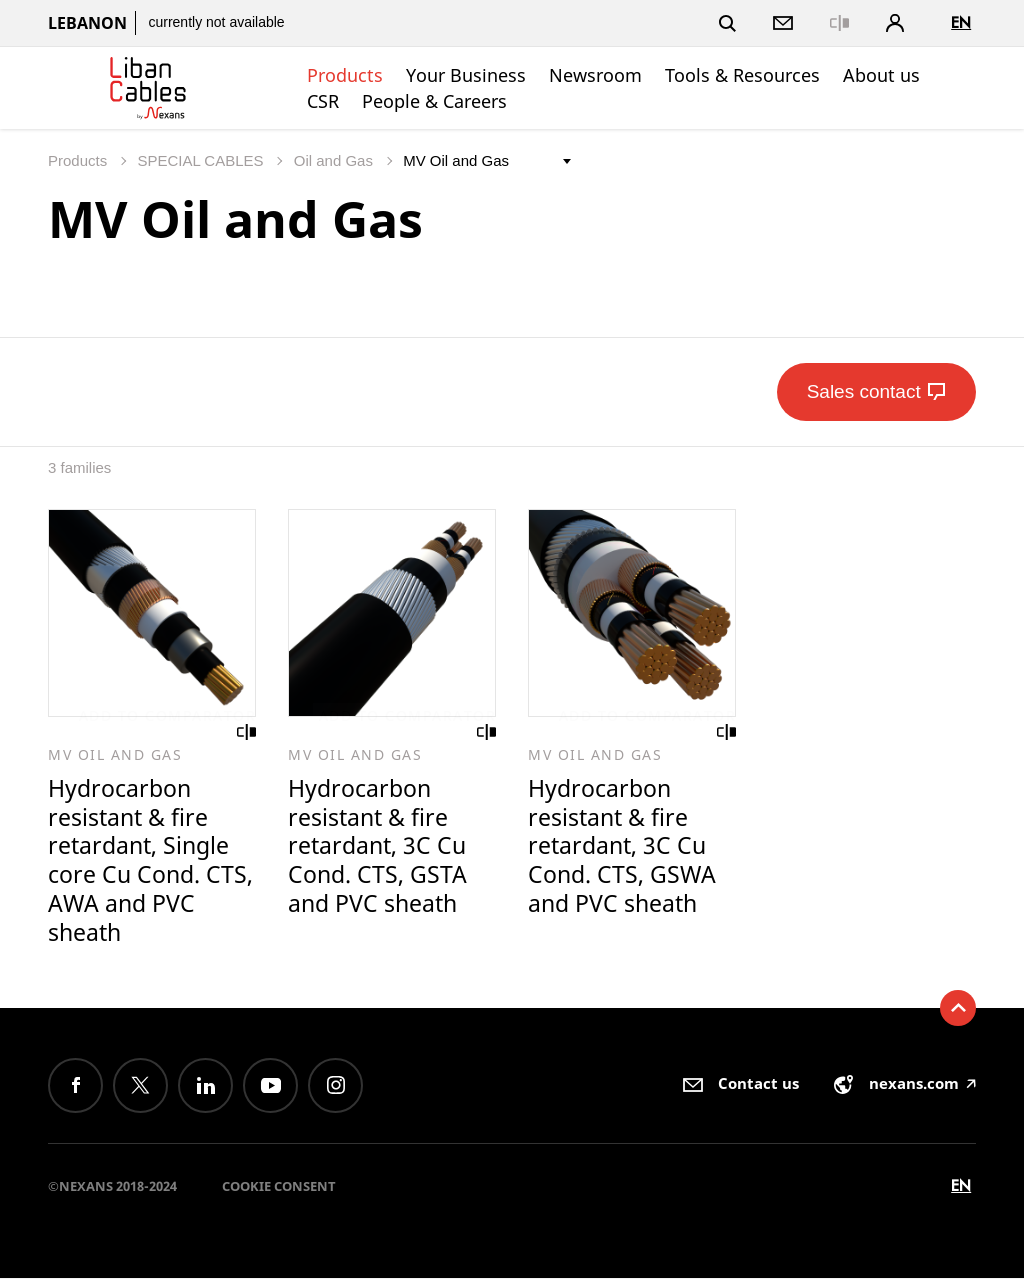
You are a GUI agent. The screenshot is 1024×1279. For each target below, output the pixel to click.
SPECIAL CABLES (202, 160)
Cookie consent (279, 1187)
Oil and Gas (335, 160)
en (961, 22)
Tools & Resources (742, 75)
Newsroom (595, 75)
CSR (323, 101)
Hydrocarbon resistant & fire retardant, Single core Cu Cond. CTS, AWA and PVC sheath (150, 861)
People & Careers (434, 101)
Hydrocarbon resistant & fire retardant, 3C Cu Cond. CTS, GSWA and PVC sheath (622, 847)
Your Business (466, 75)
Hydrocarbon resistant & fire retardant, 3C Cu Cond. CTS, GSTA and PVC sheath (377, 847)
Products (345, 75)
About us (881, 75)
